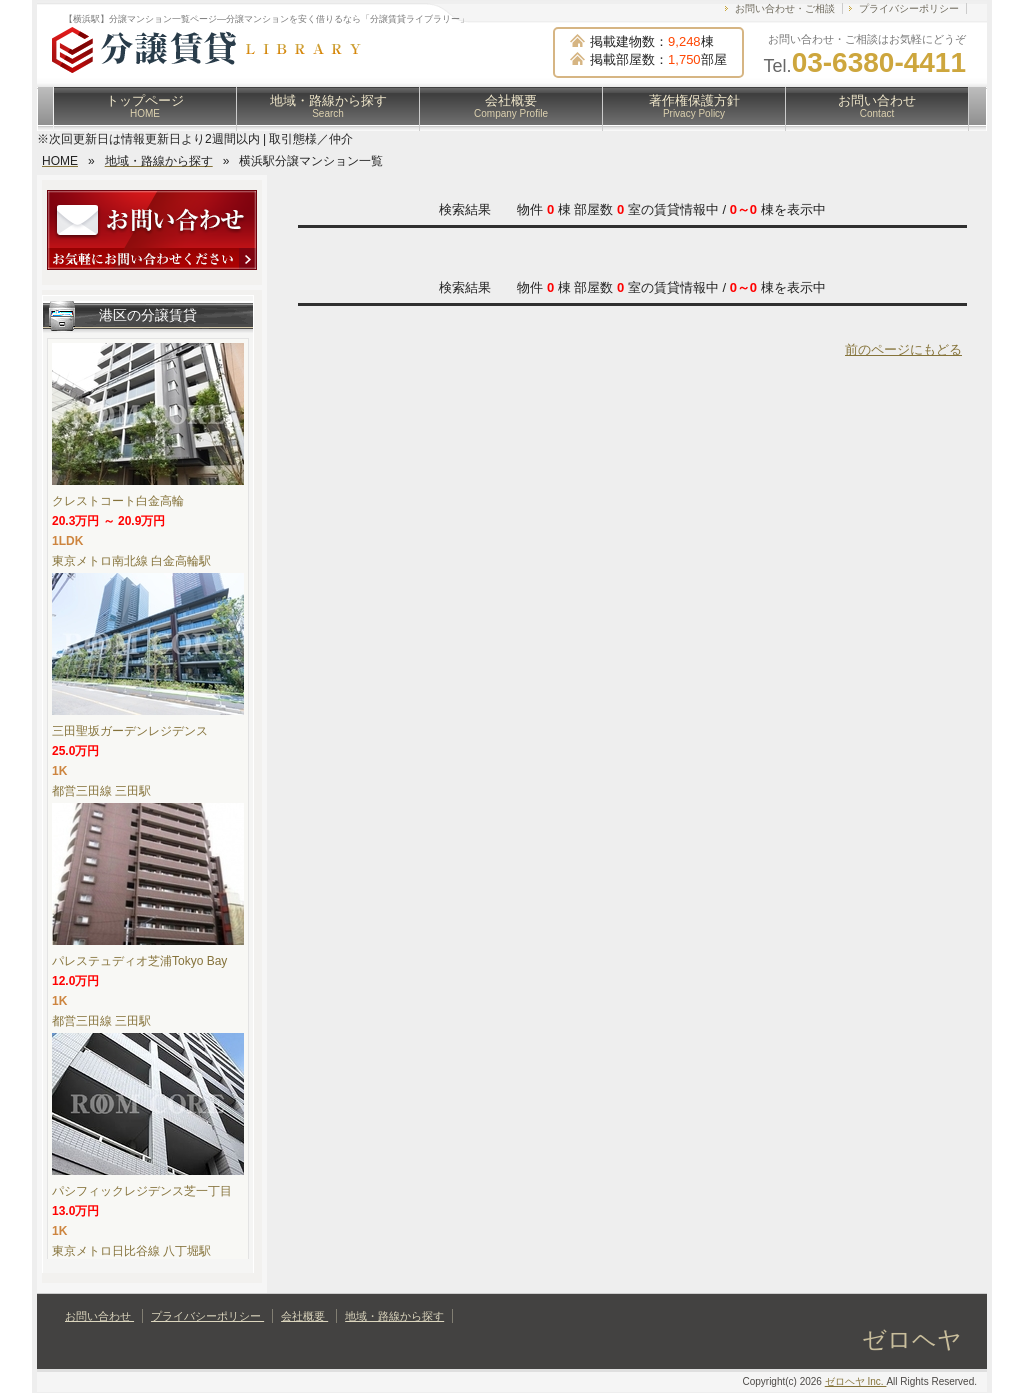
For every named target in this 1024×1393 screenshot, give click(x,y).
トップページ (145, 106)
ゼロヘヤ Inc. (856, 1381)
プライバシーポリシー (909, 8)
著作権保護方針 (694, 106)
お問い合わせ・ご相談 (785, 8)
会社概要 (511, 106)
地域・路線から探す (328, 106)
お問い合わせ (877, 106)
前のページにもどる (903, 349)
